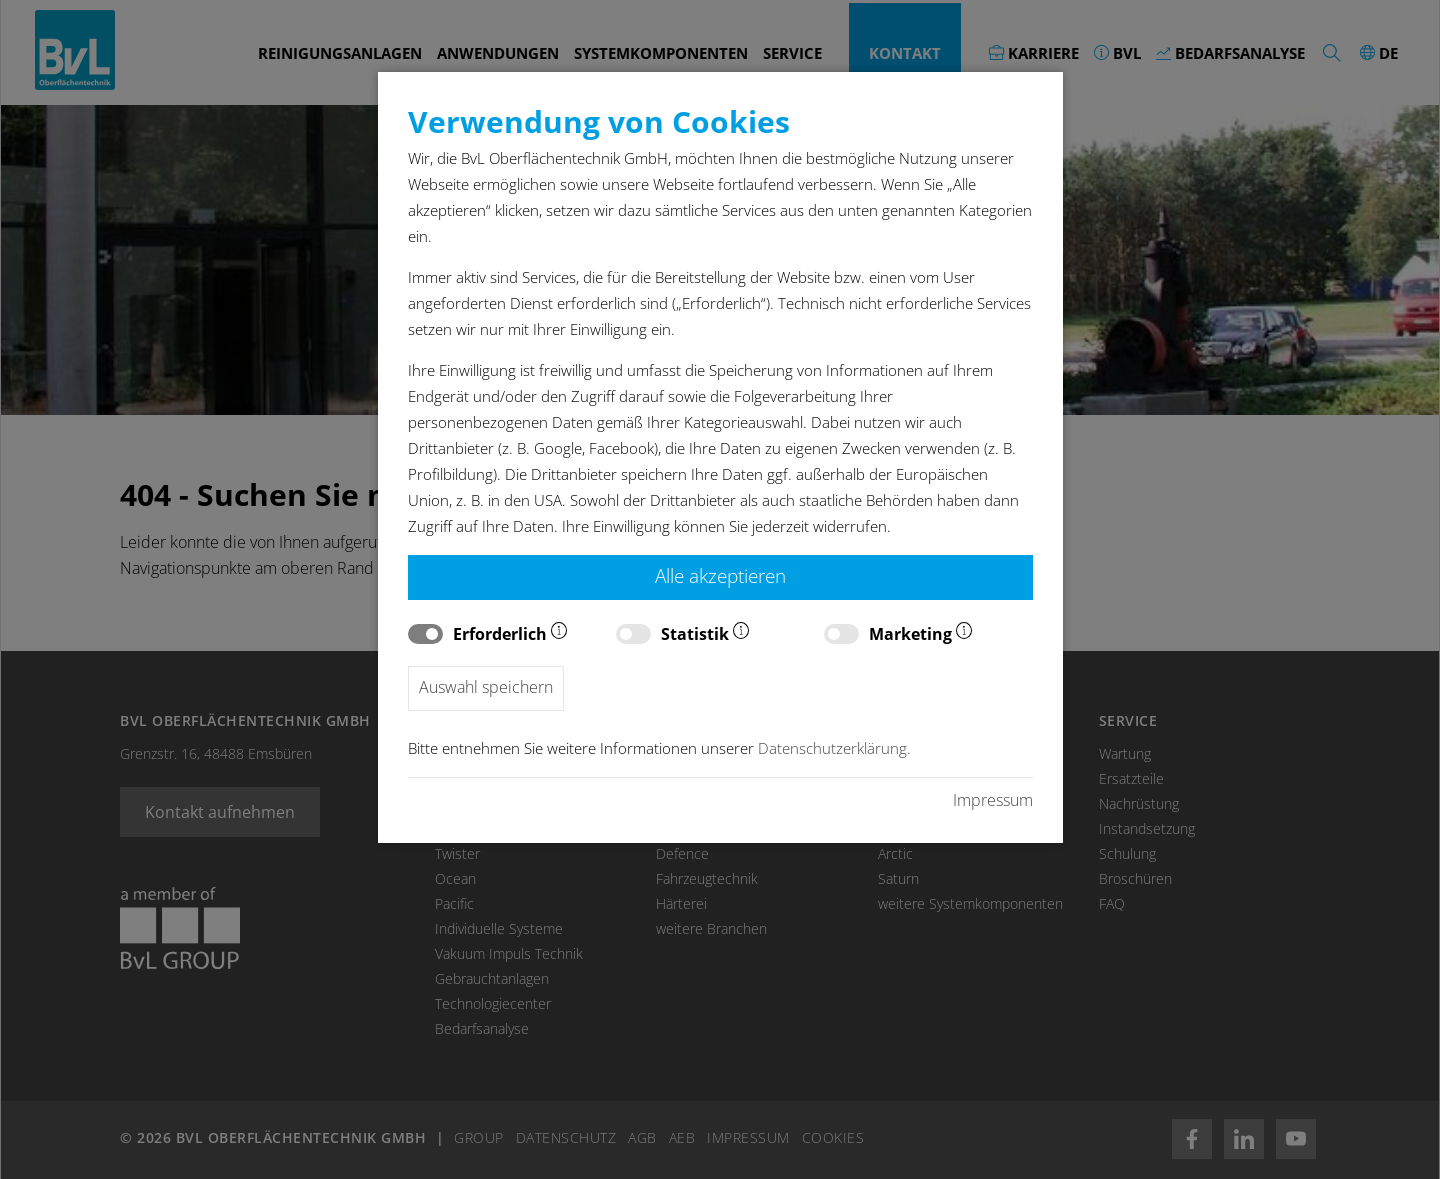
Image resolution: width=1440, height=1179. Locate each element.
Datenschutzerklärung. (834, 748)
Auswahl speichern (486, 687)
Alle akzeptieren (720, 575)
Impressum (993, 800)
